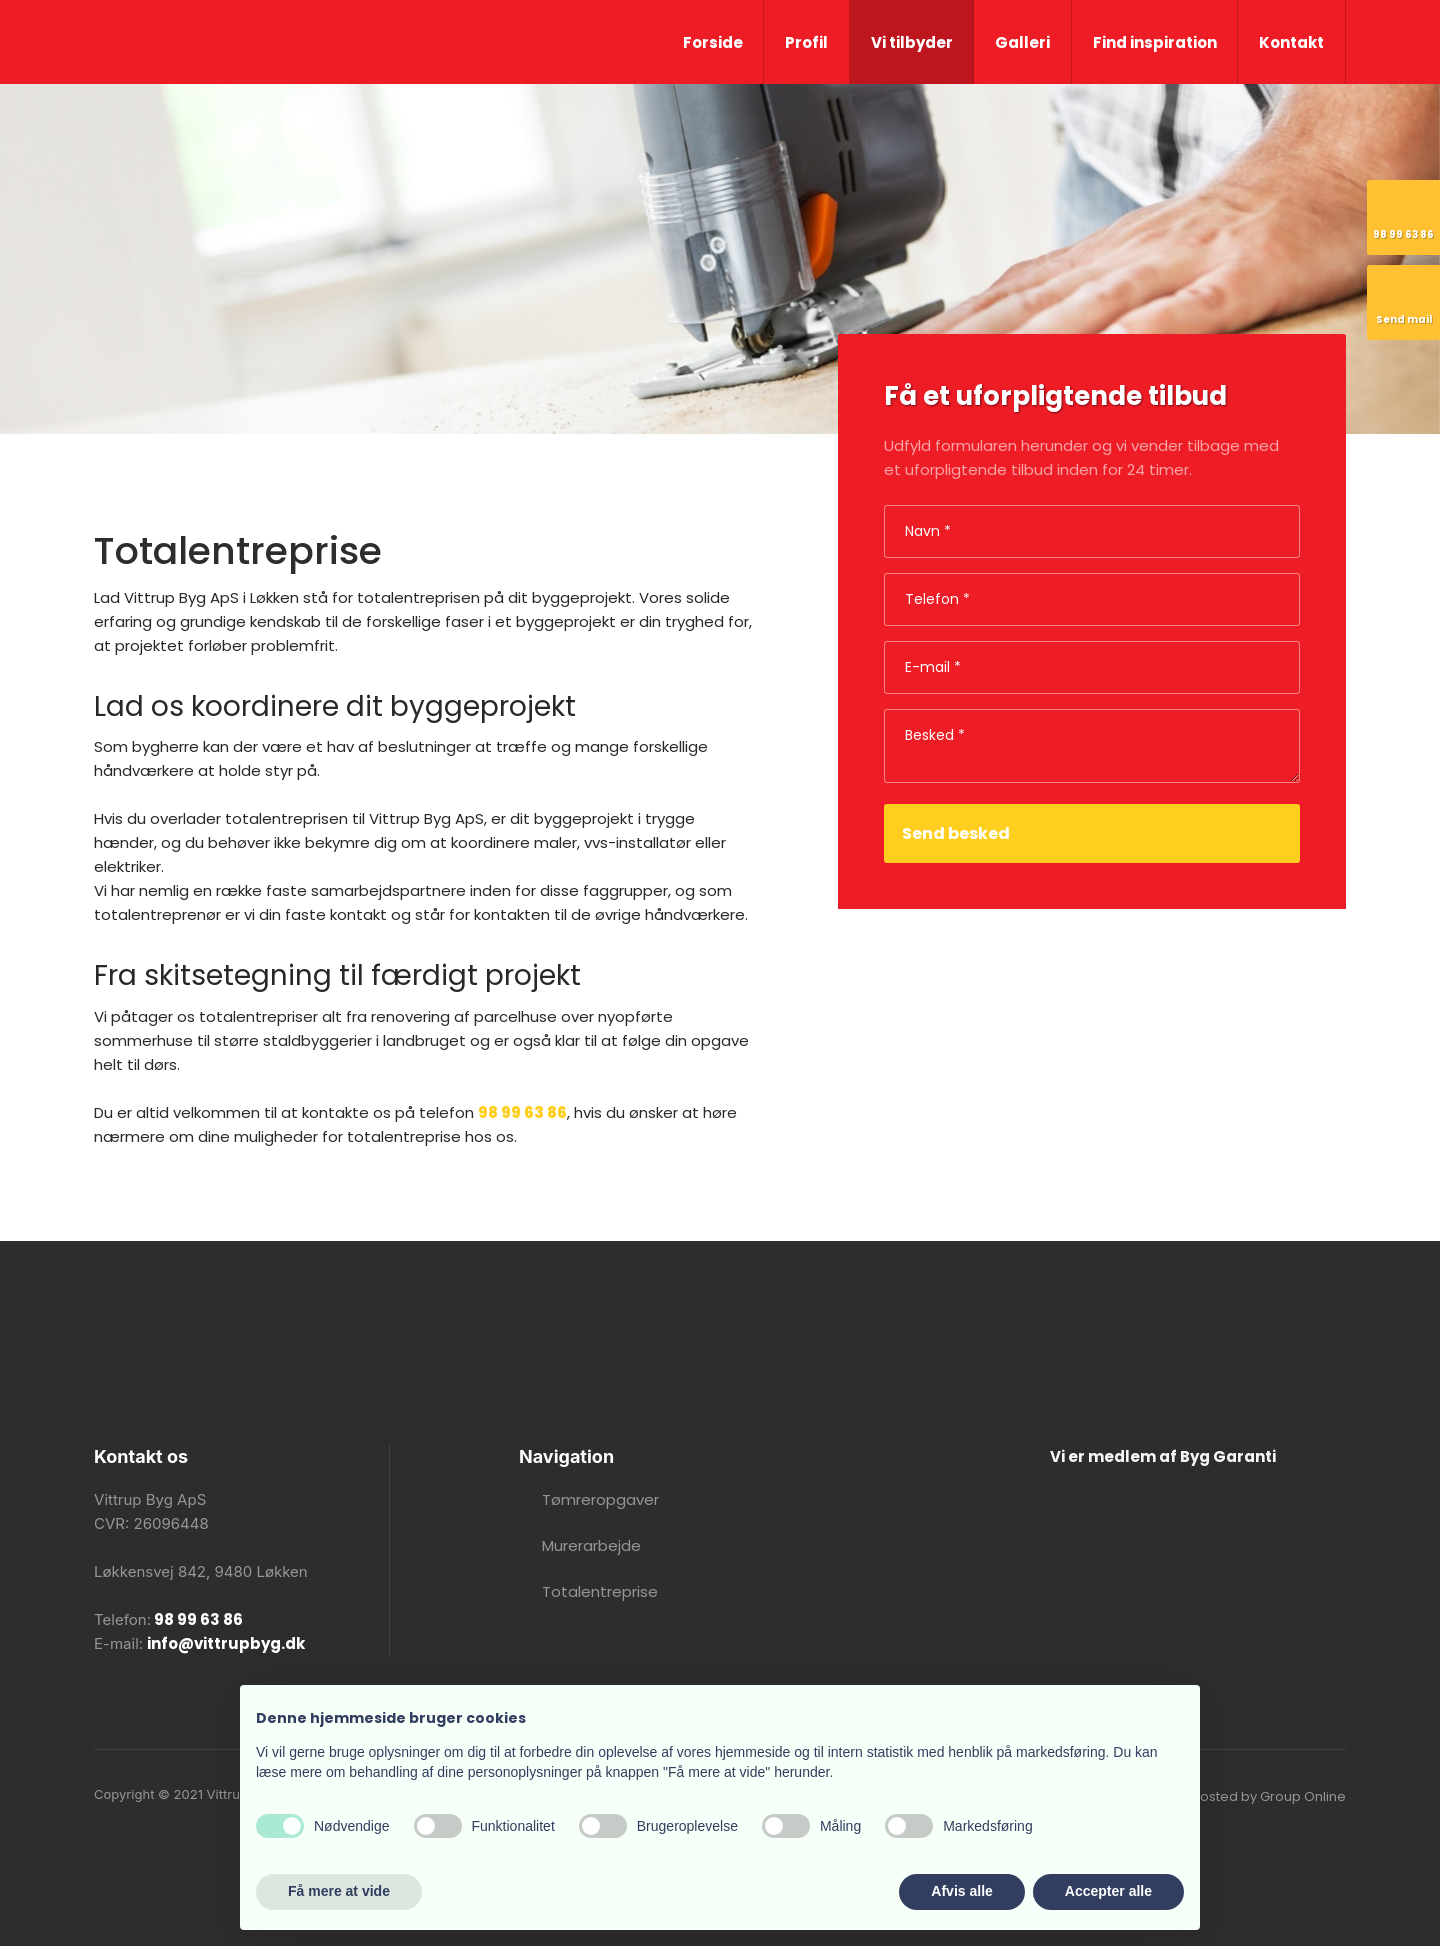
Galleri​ (1022, 42)
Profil (806, 42)
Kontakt (1291, 42)
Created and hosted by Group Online (1225, 1796)
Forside (713, 42)
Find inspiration (1155, 42)
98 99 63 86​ (197, 1619)
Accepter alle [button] (1108, 1891)
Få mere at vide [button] (339, 1891)
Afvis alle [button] (961, 1891)
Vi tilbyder (912, 42)
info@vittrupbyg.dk (226, 1643)
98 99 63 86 (522, 1112)
